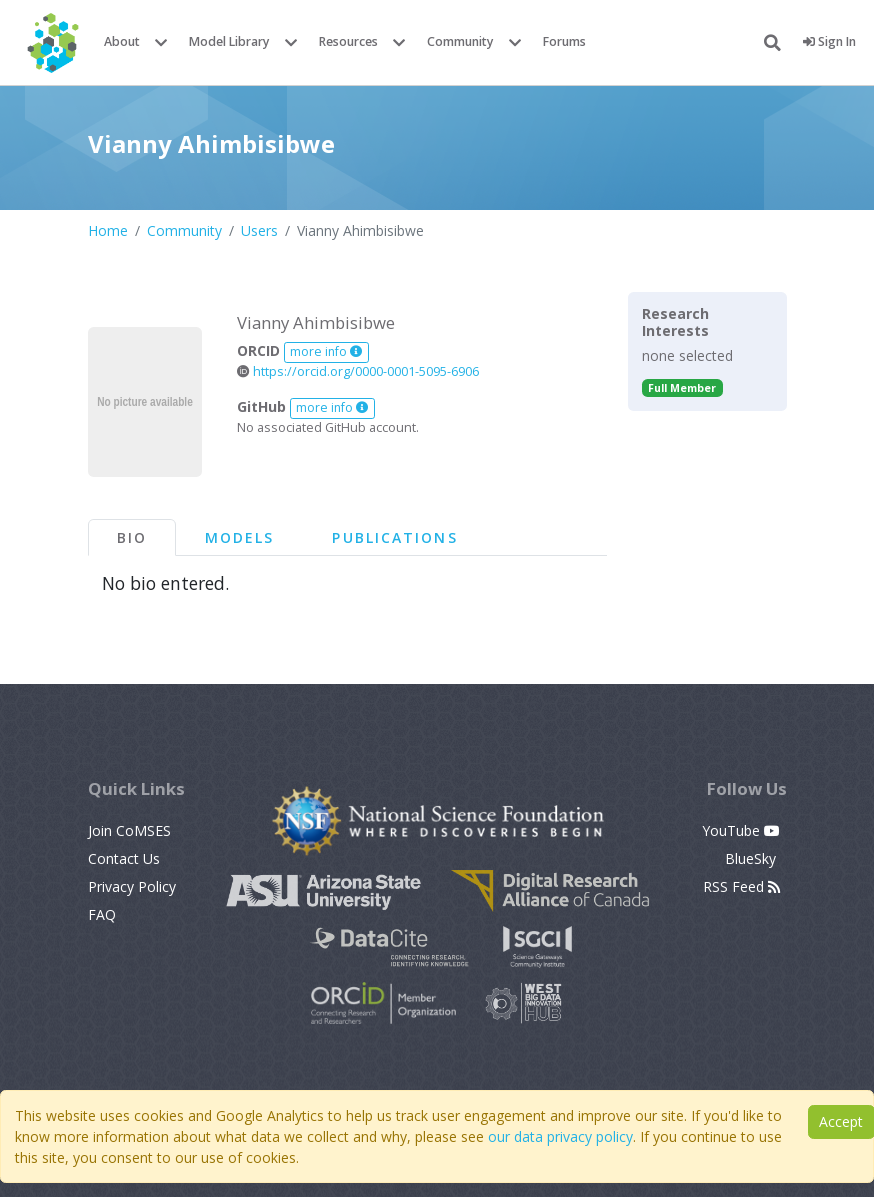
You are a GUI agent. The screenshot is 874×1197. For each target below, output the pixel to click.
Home (108, 230)
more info (326, 351)
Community (460, 41)
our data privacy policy (560, 1136)
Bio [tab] (132, 537)
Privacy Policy (132, 886)
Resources (348, 41)
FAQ (102, 914)
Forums (564, 41)
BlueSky (752, 858)
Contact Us (124, 858)
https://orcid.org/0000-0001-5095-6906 (358, 371)
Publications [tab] (394, 537)
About (122, 41)
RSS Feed (741, 886)
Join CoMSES (129, 830)
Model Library (229, 41)
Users (259, 230)
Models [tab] (240, 537)
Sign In (829, 41)
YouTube (741, 830)
